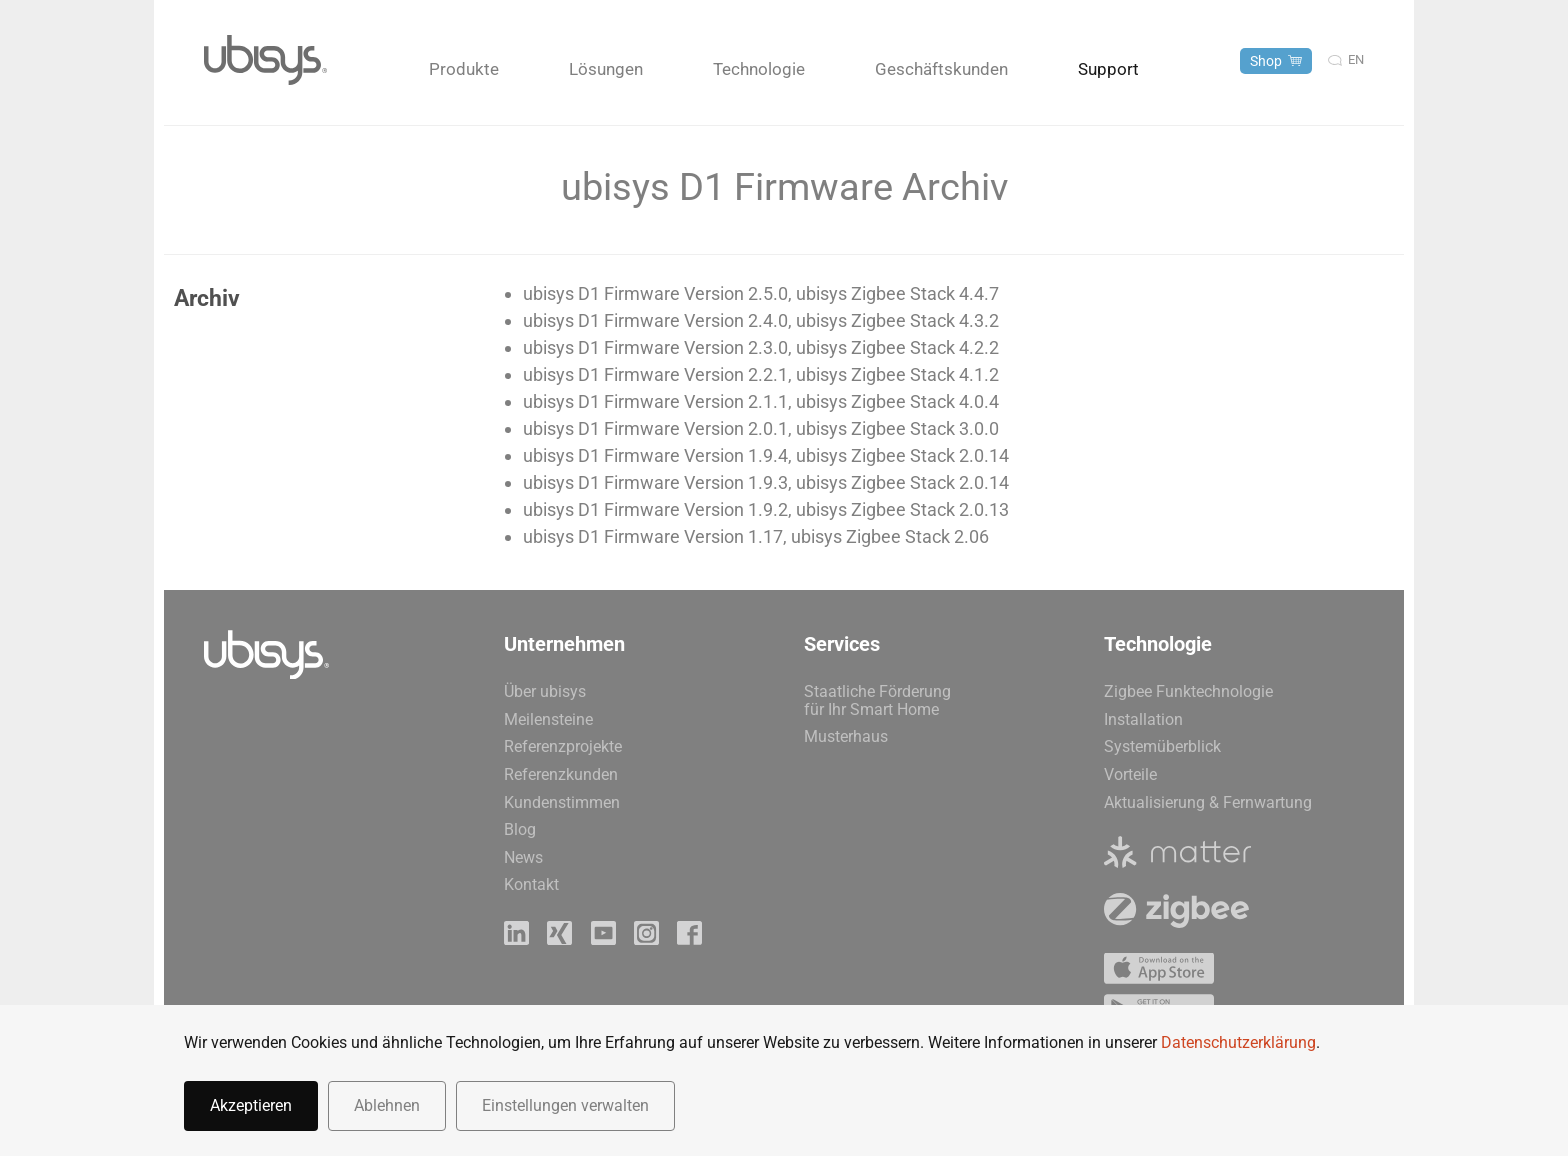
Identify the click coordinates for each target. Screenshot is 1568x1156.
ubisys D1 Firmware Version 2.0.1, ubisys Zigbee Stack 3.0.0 (761, 428)
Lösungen (606, 69)
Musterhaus (846, 736)
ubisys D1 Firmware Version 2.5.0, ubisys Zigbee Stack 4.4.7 (761, 293)
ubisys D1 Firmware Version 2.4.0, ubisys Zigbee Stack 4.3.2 (761, 320)
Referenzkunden (561, 774)
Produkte (464, 69)
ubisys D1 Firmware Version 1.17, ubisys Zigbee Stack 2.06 (756, 536)
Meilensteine (548, 719)
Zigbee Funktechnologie (1188, 691)
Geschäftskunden (941, 69)
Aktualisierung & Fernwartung (1208, 802)
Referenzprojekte (563, 746)
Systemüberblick (1162, 746)
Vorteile (1130, 774)
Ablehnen (387, 1105)
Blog (520, 829)
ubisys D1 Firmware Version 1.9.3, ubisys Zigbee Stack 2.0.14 (766, 482)
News (523, 857)
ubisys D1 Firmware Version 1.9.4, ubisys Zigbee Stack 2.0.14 (766, 455)
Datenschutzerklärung (1238, 1042)
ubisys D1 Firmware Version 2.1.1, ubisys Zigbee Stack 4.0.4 (761, 401)
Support (1108, 69)
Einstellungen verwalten (565, 1105)
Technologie (759, 69)
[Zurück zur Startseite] (265, 60)
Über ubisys (545, 691)
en (1356, 59)
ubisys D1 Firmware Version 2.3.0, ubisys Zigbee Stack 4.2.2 (761, 347)
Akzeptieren (251, 1105)
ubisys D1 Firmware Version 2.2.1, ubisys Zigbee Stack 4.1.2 (761, 374)
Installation (1143, 719)
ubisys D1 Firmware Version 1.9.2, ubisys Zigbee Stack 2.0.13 (766, 509)
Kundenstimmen (562, 802)
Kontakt (531, 884)
